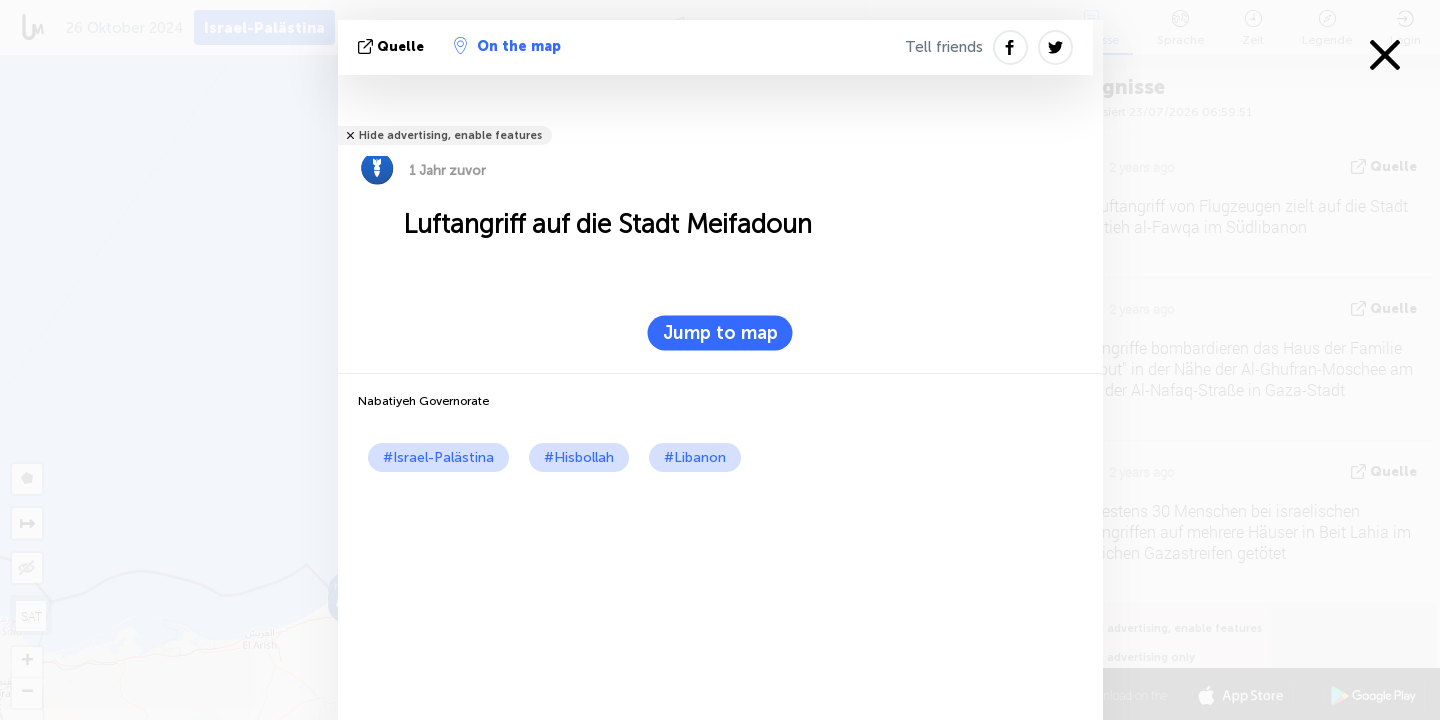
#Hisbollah (579, 457)
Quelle (393, 46)
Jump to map (720, 333)
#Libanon (695, 457)
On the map (507, 46)
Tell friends (944, 47)
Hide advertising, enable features (450, 135)
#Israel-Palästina (438, 457)
